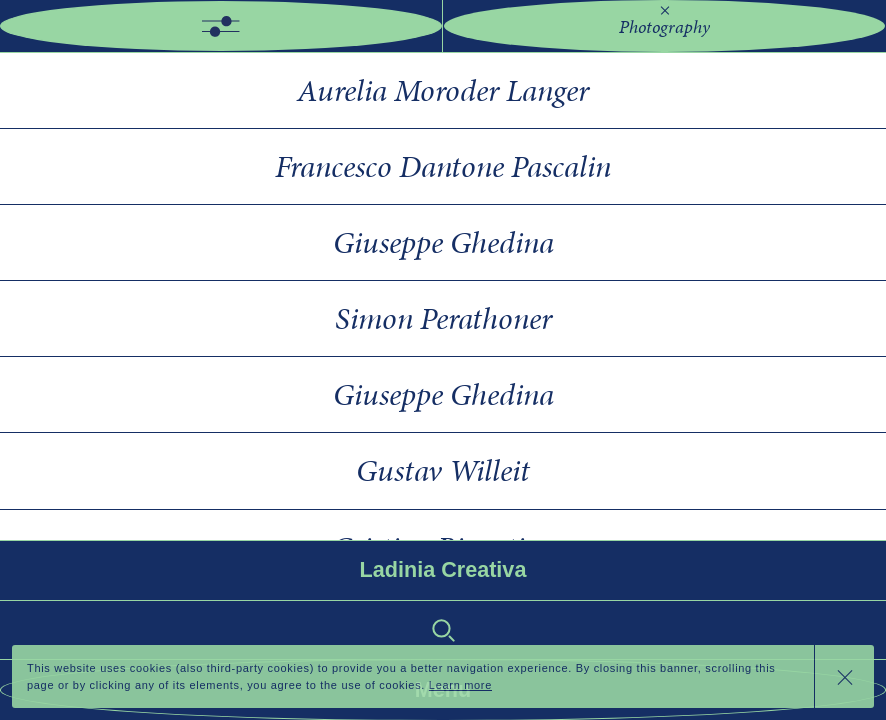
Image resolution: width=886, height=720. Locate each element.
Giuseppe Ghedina (443, 242)
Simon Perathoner (443, 318)
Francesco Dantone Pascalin (443, 166)
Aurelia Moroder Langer (443, 90)
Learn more (460, 685)
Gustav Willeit (443, 470)
